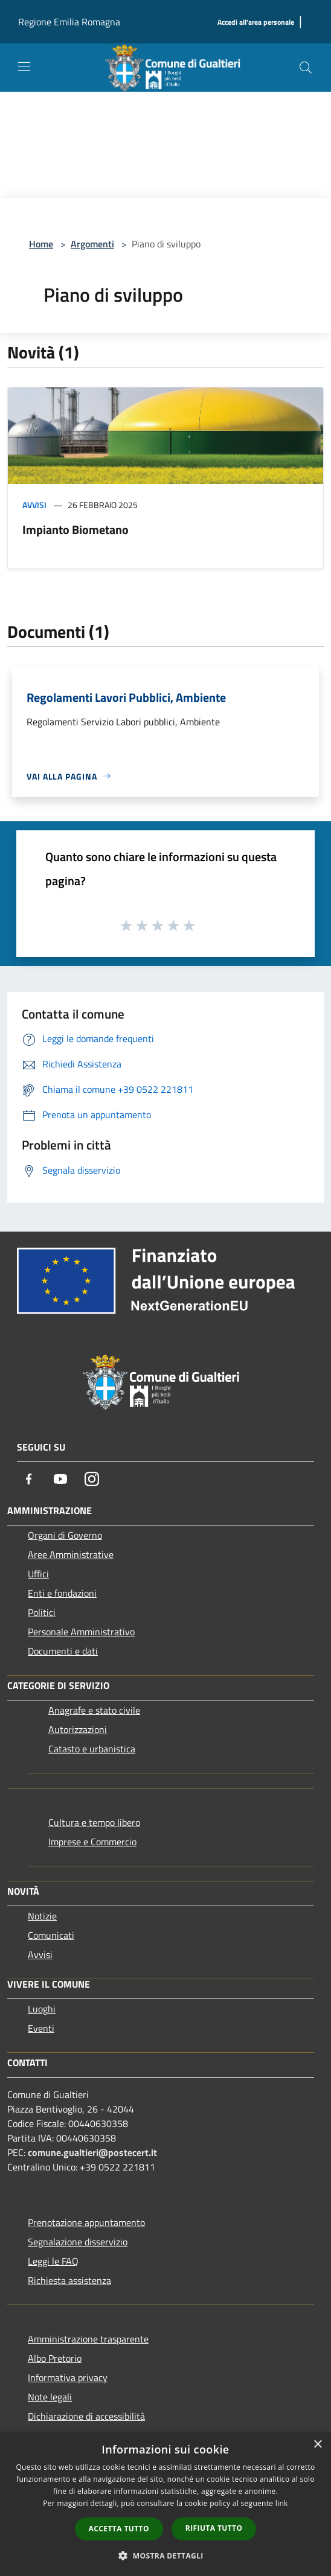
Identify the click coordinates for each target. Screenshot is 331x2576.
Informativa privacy (68, 2377)
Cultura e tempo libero (94, 1822)
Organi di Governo (65, 1535)
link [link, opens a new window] (281, 2503)
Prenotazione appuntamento (86, 2222)
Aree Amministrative (71, 1554)
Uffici (38, 1573)
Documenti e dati (63, 1651)
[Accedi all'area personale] (255, 22)
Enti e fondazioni (62, 1593)
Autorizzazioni (77, 1729)
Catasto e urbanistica (91, 1748)
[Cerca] (305, 67)
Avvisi (34, 504)
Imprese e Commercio (92, 1841)
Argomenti (92, 244)
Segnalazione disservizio (77, 2241)
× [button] (317, 2444)
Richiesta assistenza (69, 2280)
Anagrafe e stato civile (94, 1710)
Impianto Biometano (75, 529)
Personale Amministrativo (81, 1631)
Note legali (50, 2397)
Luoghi (42, 2009)
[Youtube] (60, 1479)
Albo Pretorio (55, 2358)
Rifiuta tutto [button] (214, 2528)
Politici (42, 1612)
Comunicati (51, 1935)
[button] (165, 2555)
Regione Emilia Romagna (69, 21)
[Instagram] (92, 1479)
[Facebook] (29, 1479)
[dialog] (165, 2504)
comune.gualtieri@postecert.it (92, 2152)
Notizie (42, 1916)
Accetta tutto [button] (119, 2529)
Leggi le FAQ (53, 2261)
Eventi (41, 2028)
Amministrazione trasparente (88, 2339)
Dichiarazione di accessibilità (86, 2416)
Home (41, 244)
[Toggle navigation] (24, 66)
